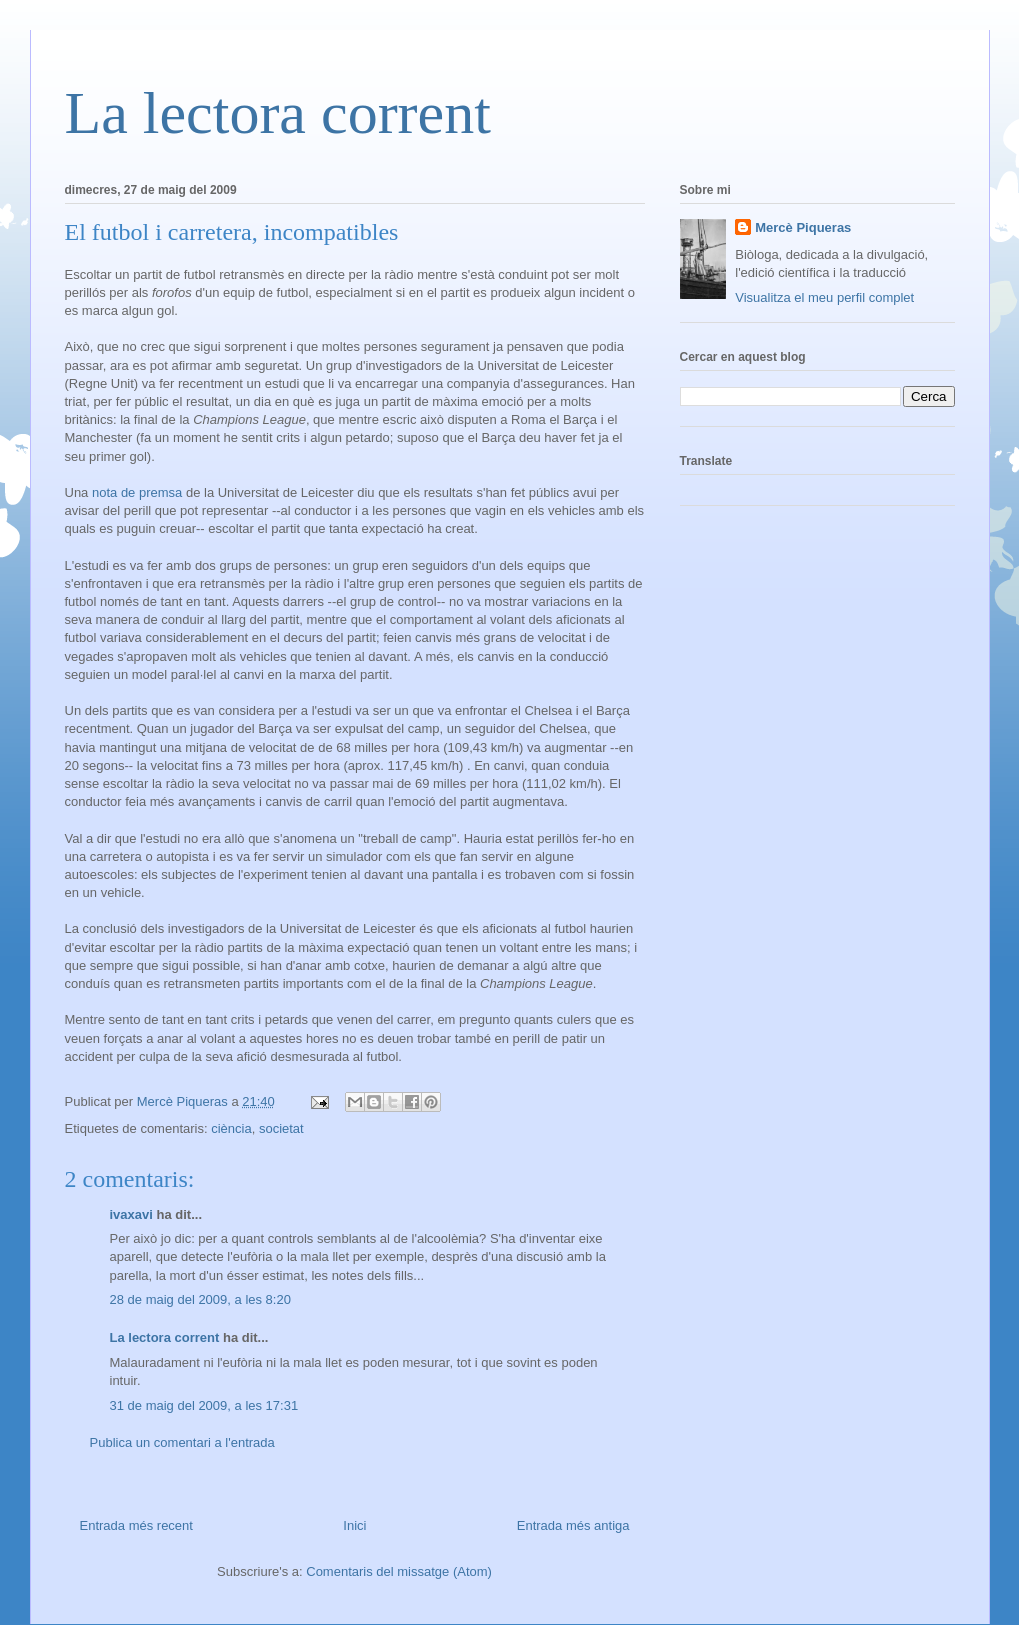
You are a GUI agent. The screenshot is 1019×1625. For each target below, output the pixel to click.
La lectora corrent (278, 113)
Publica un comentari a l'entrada (182, 1442)
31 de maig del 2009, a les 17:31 (204, 1405)
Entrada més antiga (573, 1525)
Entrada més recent (136, 1525)
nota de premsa (137, 492)
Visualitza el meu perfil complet (824, 297)
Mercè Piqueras (803, 227)
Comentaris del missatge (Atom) (399, 1571)
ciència (231, 1128)
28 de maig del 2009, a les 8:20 (200, 1299)
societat (281, 1128)
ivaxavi (131, 1214)
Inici (354, 1525)
